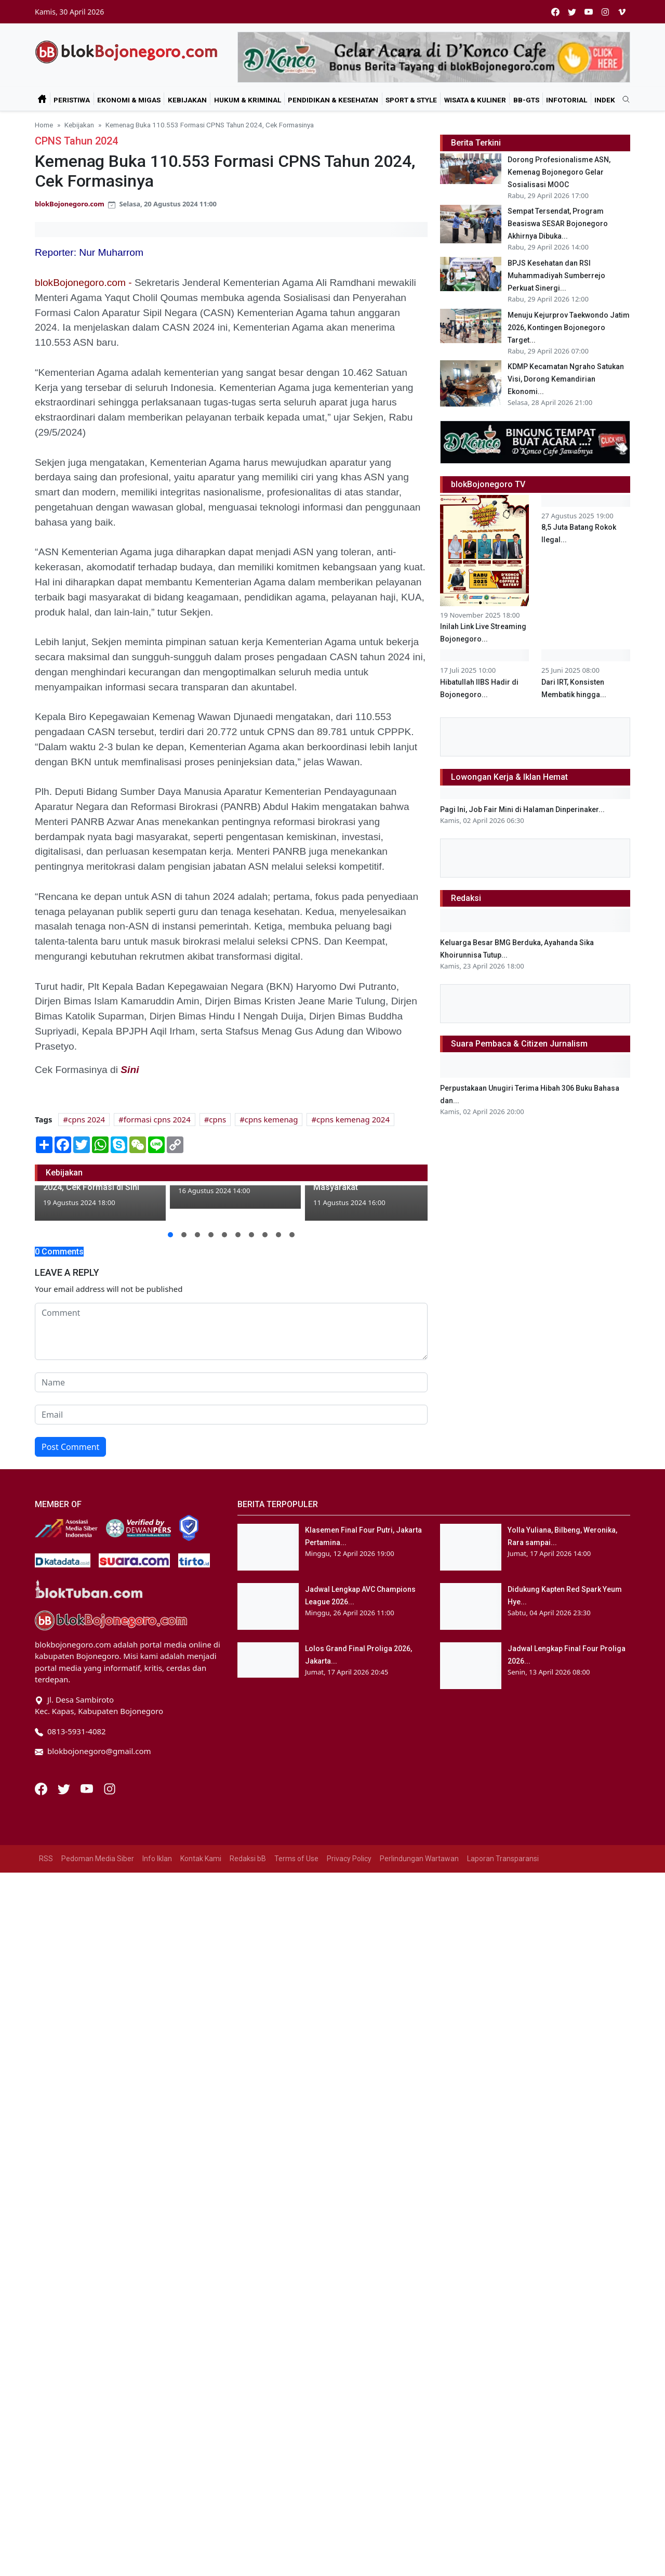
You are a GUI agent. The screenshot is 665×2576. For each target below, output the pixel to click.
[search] (622, 100)
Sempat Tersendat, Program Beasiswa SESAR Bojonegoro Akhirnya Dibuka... (558, 223)
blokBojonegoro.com (69, 203)
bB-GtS (526, 100)
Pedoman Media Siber (97, 1925)
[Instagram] (109, 1855)
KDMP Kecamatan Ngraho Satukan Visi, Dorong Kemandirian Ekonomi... (566, 379)
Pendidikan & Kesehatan (333, 100)
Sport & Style (411, 100)
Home (44, 125)
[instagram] (605, 11)
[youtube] (588, 11)
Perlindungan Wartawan (419, 1925)
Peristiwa (72, 100)
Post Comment (70, 1447)
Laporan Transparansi (503, 1925)
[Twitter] (65, 1855)
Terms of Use (296, 1925)
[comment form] (231, 1331)
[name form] (231, 1382)
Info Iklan (157, 1925)
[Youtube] (88, 1855)
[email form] (231, 1414)
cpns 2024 (86, 1119)
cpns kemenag (271, 1119)
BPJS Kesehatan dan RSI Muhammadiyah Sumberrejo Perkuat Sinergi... (556, 275)
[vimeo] (622, 11)
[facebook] (555, 11)
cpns (217, 1119)
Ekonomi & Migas (129, 100)
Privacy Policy (349, 1925)
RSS (46, 1925)
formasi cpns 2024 (157, 1119)
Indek (604, 100)
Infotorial (566, 100)
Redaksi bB (248, 1925)
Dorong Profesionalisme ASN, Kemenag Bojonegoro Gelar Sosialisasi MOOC (559, 172)
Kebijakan (187, 100)
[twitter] (572, 11)
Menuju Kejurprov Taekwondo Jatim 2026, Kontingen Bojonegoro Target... (569, 327)
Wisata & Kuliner (475, 100)
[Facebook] (42, 1855)
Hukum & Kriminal (247, 100)
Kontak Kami (200, 1925)
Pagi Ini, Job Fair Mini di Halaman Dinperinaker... (522, 1216)
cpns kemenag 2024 (353, 1119)
